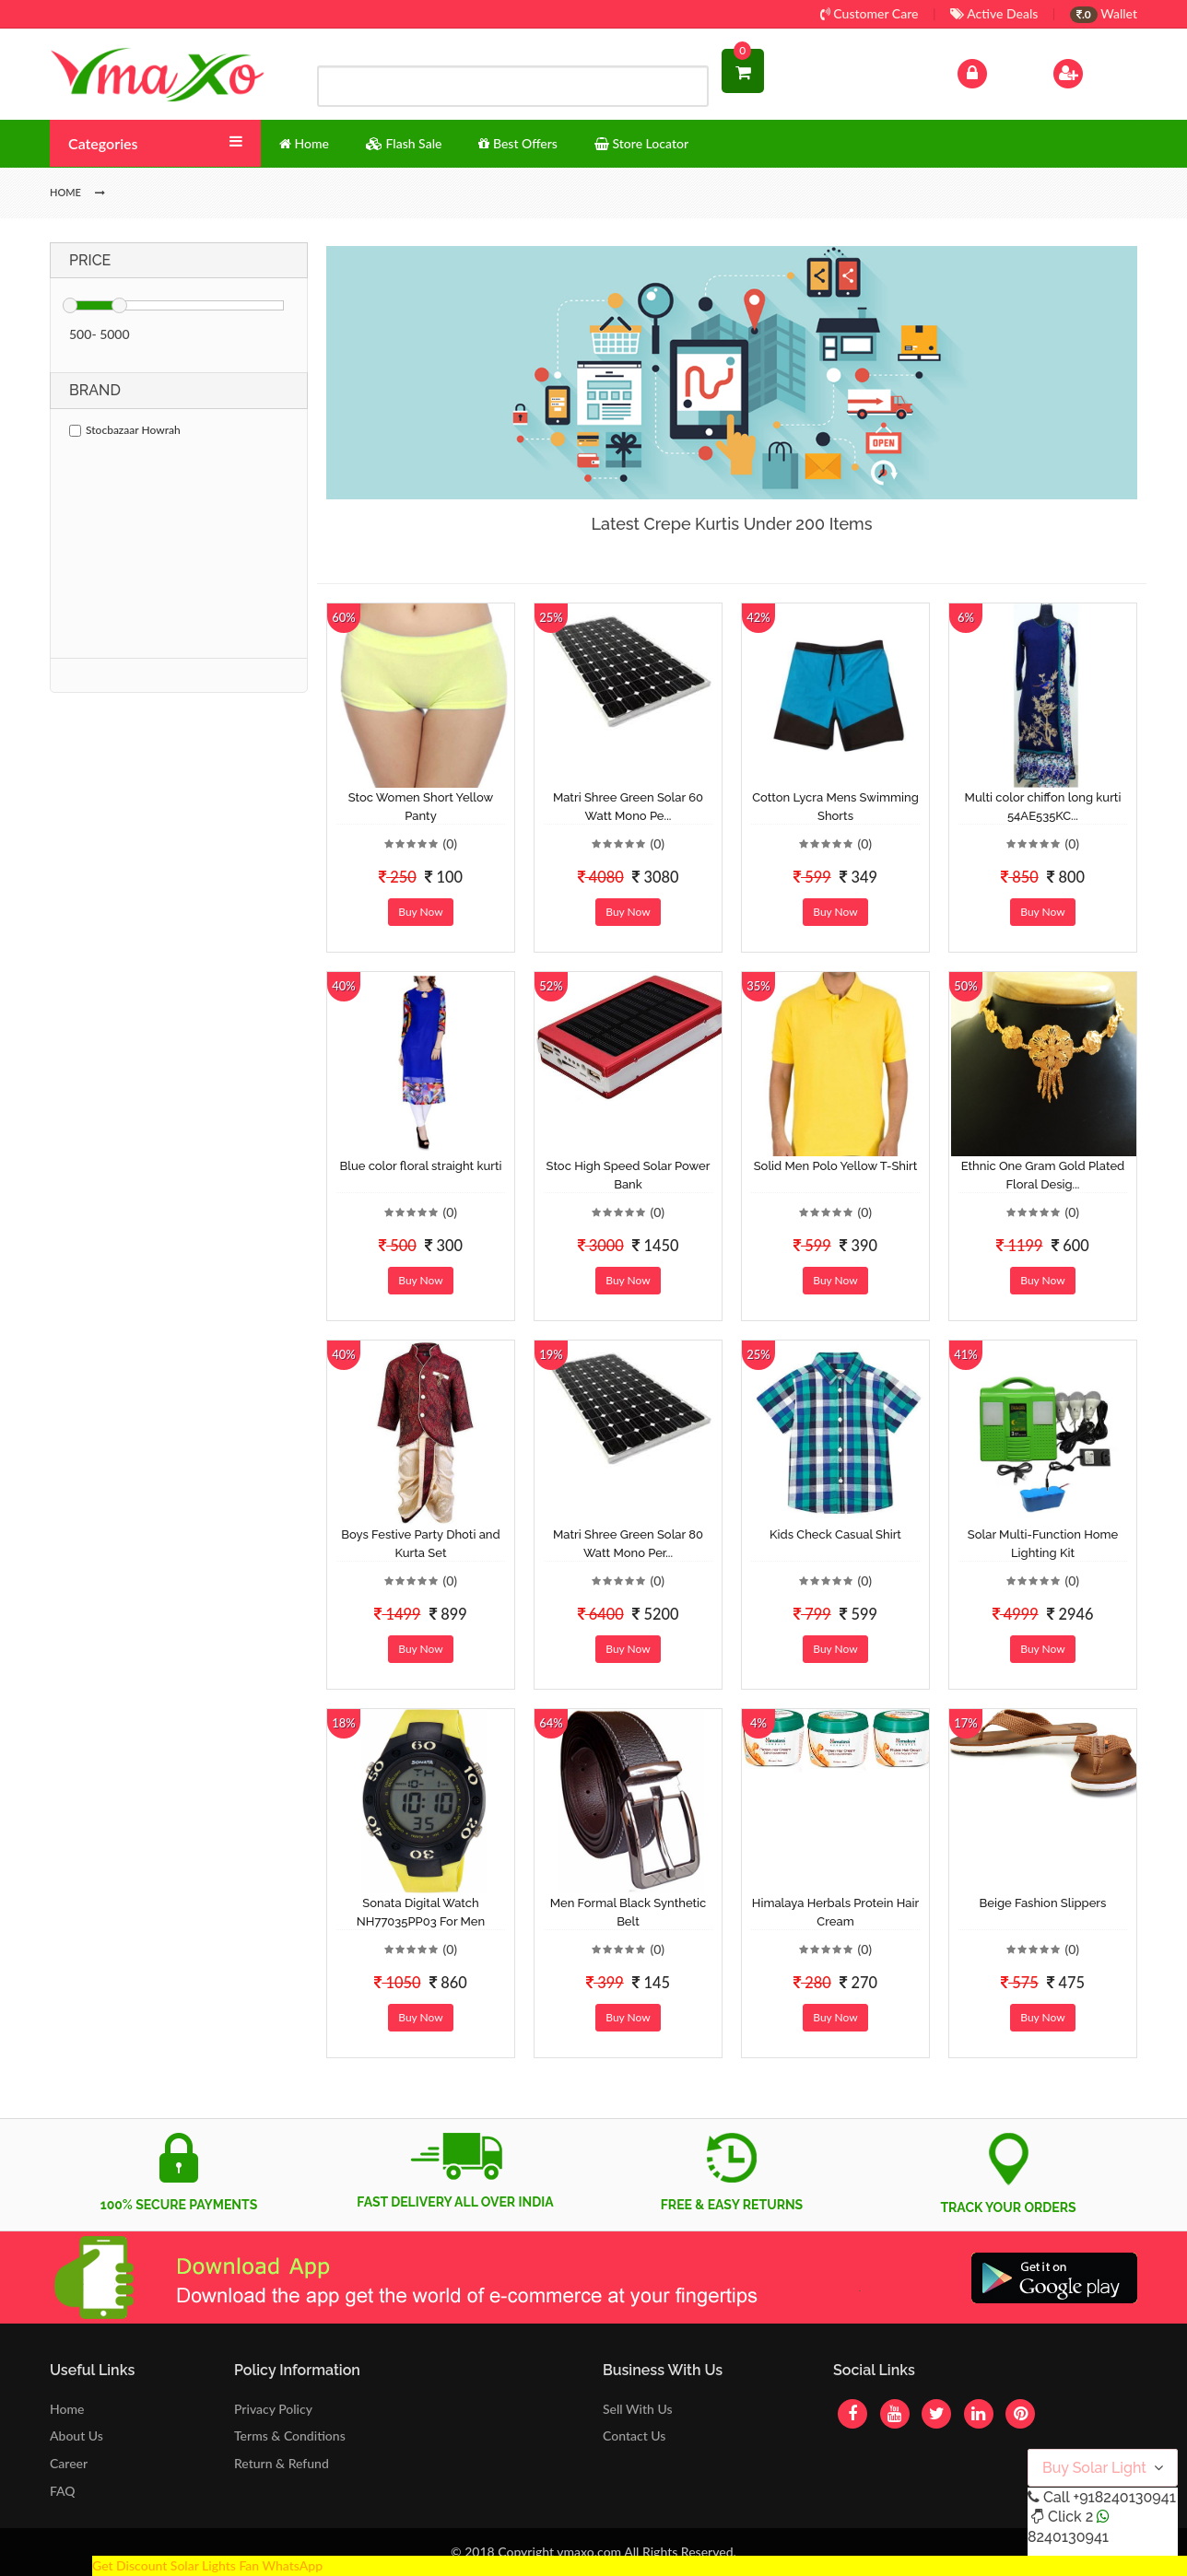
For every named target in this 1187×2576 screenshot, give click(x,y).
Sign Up (1092, 71)
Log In (992, 71)
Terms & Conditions (290, 2435)
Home (67, 2409)
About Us (76, 2435)
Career (69, 2463)
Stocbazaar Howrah (125, 430)
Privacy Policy (273, 2409)
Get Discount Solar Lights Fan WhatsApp (207, 2565)
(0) (449, 843)
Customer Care (869, 13)
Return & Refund (281, 2463)
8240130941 (1068, 2537)
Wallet (1103, 13)
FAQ (63, 2491)
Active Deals (994, 13)
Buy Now (420, 912)
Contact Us (634, 2435)
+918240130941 (1124, 2497)
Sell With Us (637, 2409)
